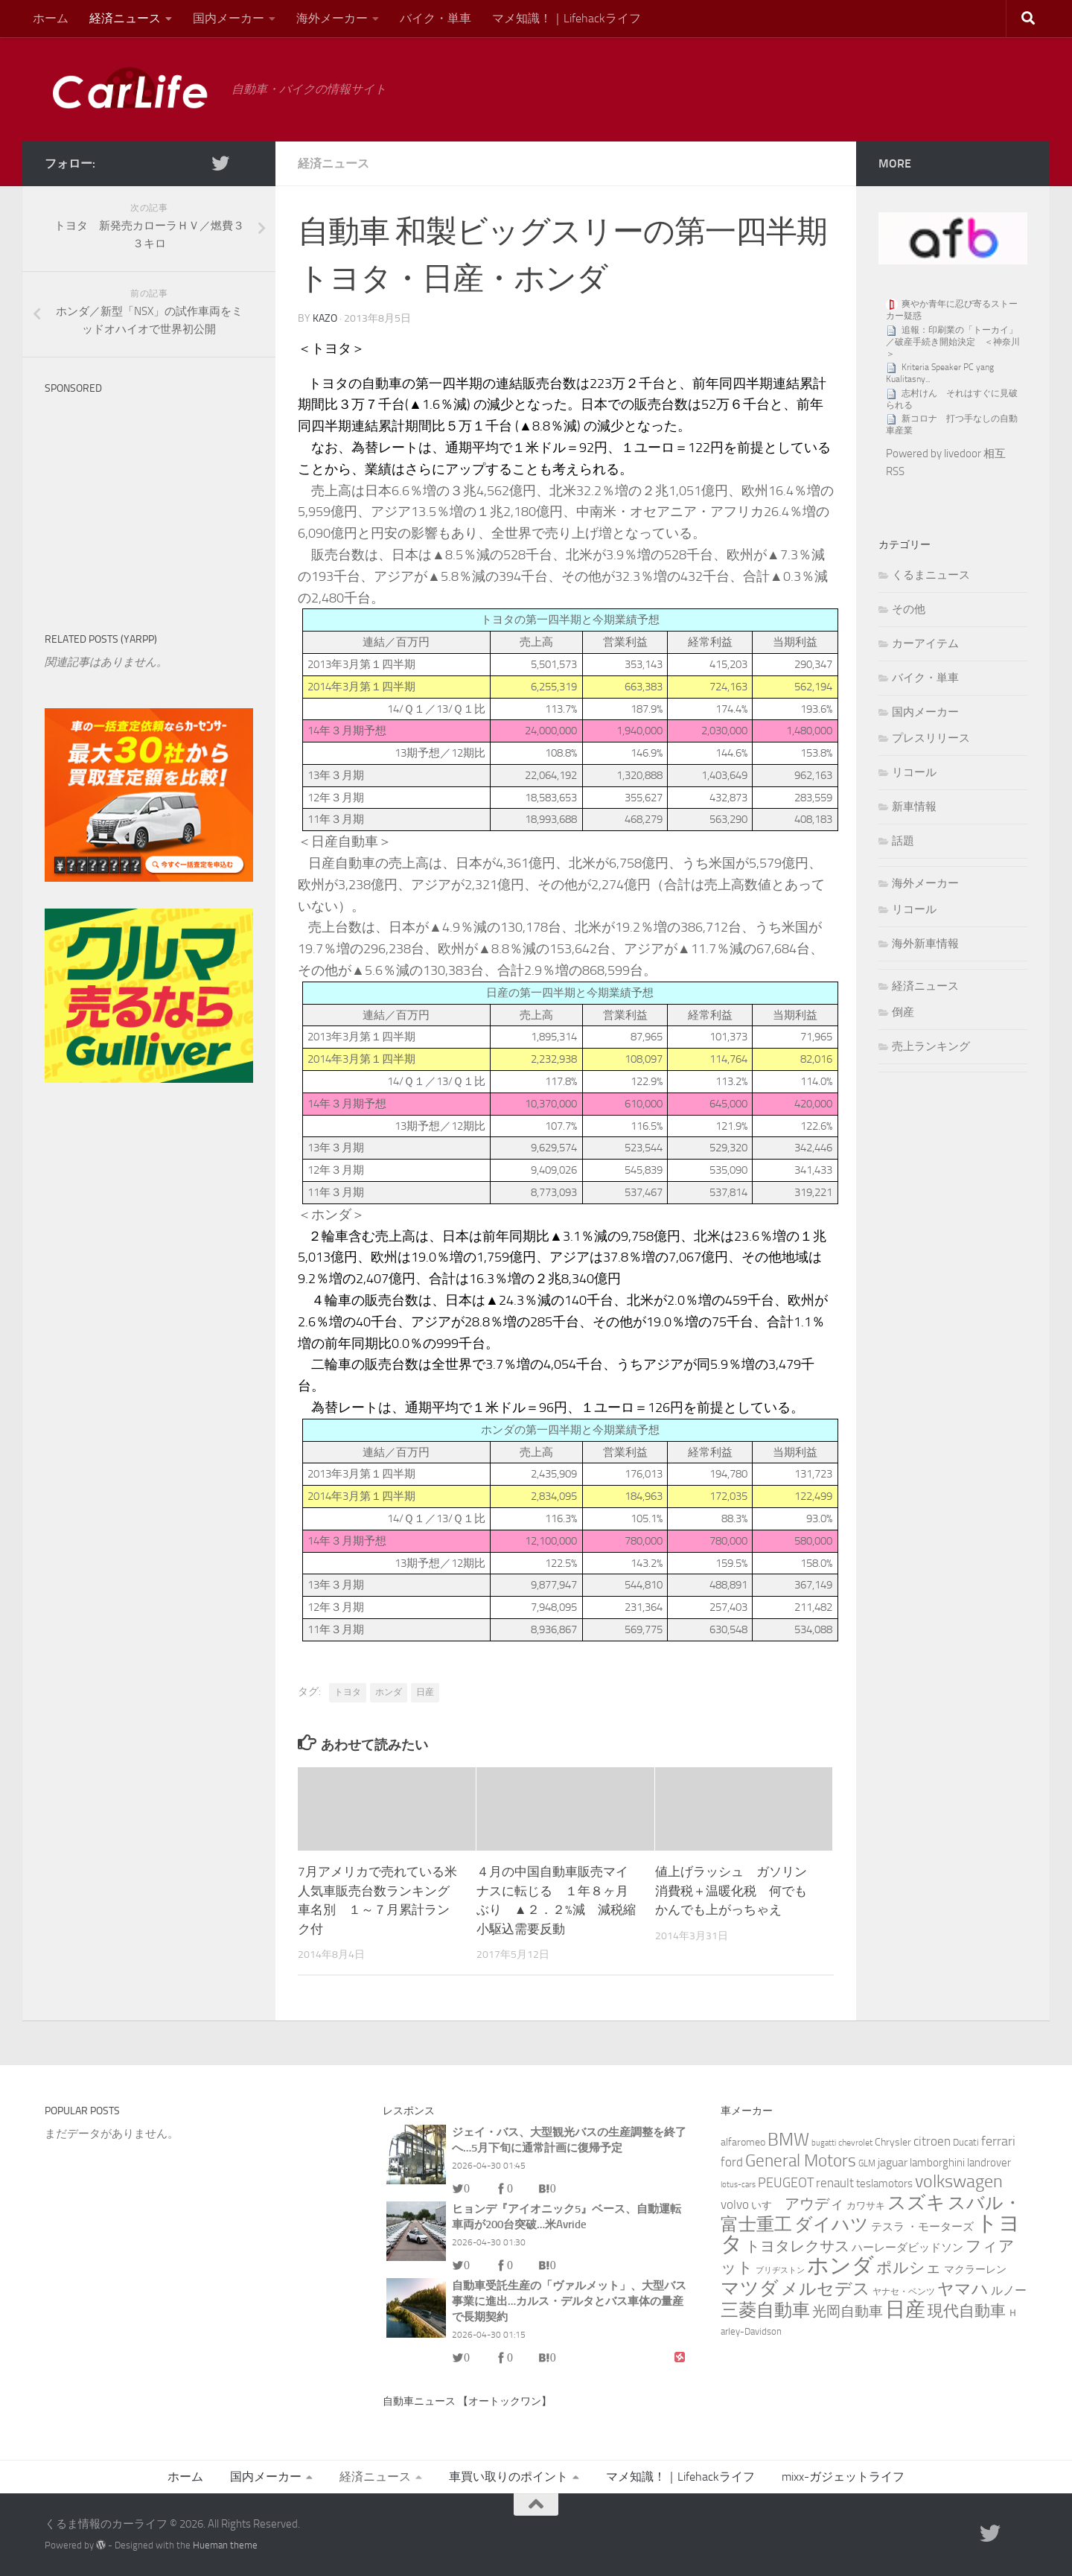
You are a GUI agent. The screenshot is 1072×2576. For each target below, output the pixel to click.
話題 (903, 840)
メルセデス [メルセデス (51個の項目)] (825, 2289)
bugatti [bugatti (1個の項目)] (823, 2143)
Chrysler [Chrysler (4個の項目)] (893, 2142)
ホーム (50, 18)
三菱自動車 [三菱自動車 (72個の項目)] (765, 2310)
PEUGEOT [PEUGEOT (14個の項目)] (786, 2183)
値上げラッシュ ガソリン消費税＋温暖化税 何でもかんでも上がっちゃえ (731, 1890)
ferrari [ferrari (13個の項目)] (998, 2141)
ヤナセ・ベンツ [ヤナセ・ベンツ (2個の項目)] (903, 2291)
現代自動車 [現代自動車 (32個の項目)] (967, 2310)
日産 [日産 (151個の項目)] (905, 2309)
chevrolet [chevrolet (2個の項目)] (855, 2142)
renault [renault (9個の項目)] (835, 2182)
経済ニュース (125, 18)
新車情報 (914, 806)
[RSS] (244, 163)
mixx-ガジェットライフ (843, 2477)
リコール (914, 772)
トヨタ (347, 1692)
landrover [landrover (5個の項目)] (989, 2162)
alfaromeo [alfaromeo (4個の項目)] (743, 2142)
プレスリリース (931, 738)
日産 (425, 1692)
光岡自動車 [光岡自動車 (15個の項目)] (847, 2311)
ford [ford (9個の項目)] (732, 2161)
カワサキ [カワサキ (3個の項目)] (865, 2205)
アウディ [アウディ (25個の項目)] (814, 2204)
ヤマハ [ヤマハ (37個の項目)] (963, 2289)
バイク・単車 (435, 18)
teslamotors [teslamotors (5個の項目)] (884, 2183)
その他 (908, 609)
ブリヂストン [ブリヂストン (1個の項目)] (780, 2270)
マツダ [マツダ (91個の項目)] (750, 2288)
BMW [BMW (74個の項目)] (788, 2139)
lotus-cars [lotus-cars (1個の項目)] (738, 2184)
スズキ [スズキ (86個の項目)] (916, 2202)
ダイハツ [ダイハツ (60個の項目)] (831, 2224)
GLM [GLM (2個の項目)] (866, 2163)
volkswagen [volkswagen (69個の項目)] (959, 2181)
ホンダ (388, 1692)
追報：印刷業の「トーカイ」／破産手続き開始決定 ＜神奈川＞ (953, 342)
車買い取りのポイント (508, 2477)
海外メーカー (332, 18)
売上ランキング (931, 1046)
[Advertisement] (156, 495)
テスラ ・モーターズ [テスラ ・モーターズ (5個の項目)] (922, 2226)
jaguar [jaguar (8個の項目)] (892, 2162)
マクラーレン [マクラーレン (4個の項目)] (975, 2269)
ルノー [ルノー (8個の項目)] (1009, 2290)
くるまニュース (931, 575)
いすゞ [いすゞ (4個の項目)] (766, 2205)
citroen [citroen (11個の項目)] (932, 2141)
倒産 (903, 1012)
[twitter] (220, 163)
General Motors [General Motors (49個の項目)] (800, 2161)
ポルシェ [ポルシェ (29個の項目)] (909, 2268)
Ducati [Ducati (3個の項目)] (966, 2142)
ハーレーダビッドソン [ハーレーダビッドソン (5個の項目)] (907, 2247)
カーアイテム (925, 643)
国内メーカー (228, 18)
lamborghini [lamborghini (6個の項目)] (937, 2162)
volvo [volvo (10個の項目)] (735, 2204)
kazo (325, 318)
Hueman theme (225, 2545)
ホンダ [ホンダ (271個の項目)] (840, 2265)
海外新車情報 (925, 943)
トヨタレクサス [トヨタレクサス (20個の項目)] (797, 2246)
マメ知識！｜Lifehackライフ (566, 18)
